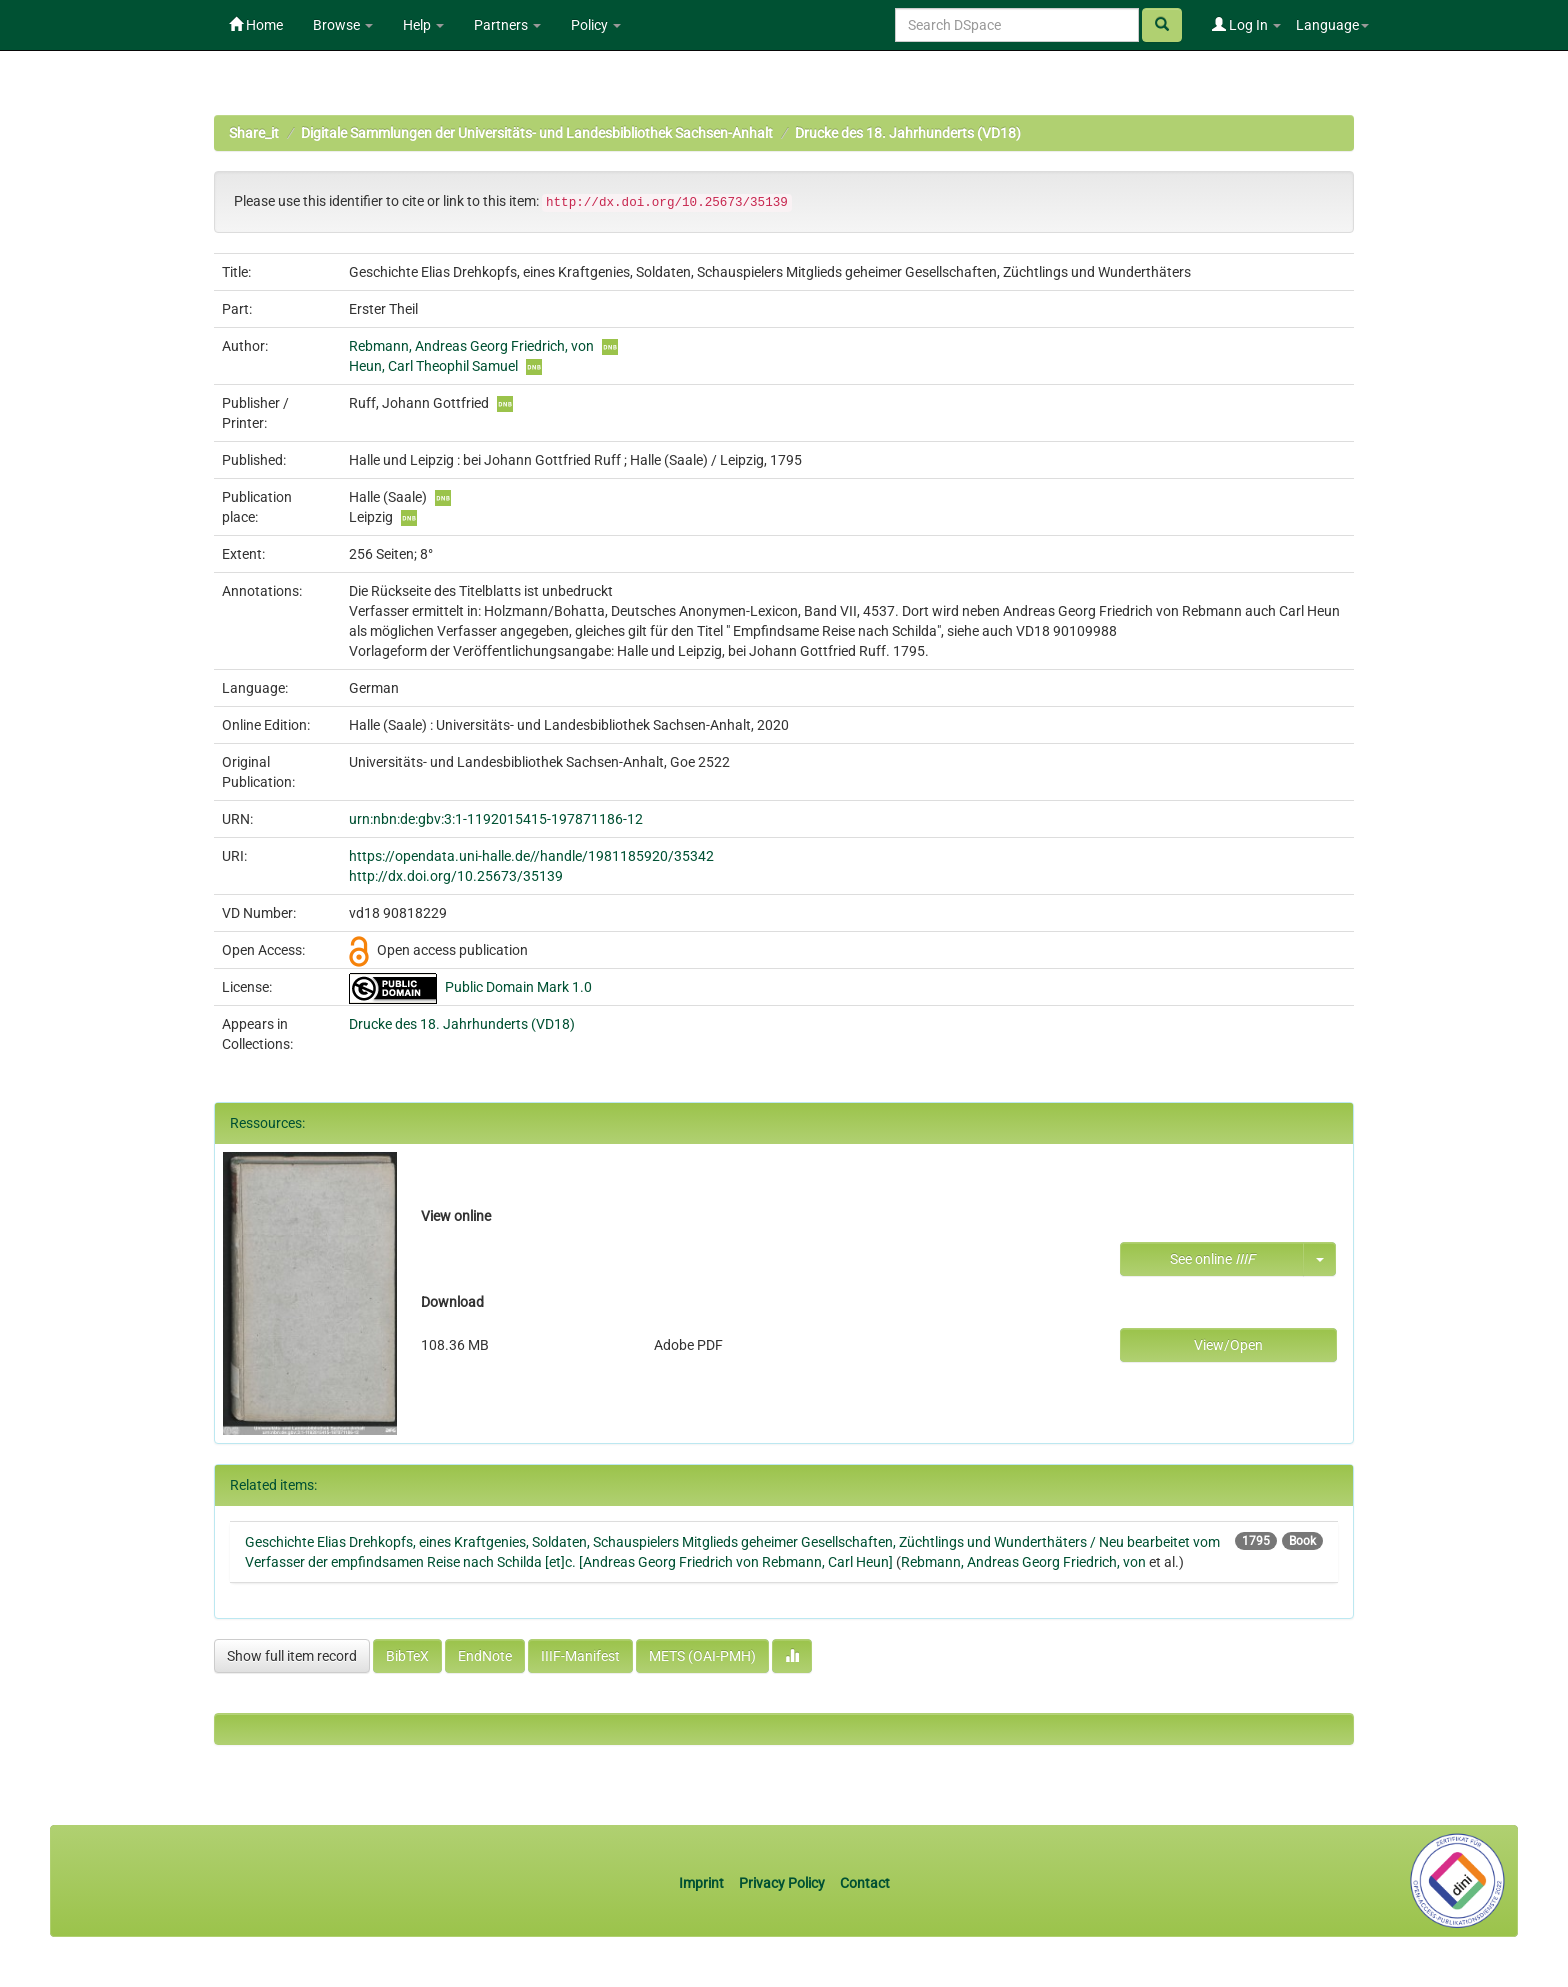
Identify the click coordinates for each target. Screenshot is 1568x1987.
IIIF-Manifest (580, 1656)
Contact (865, 1883)
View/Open (1228, 1345)
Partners (507, 25)
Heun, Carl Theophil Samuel (433, 366)
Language (1332, 25)
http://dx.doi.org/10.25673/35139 (456, 876)
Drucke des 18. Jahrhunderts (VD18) (908, 133)
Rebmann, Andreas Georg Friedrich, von (471, 346)
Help (423, 25)
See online (1212, 1259)
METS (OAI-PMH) (702, 1656)
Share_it (254, 133)
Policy (596, 25)
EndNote (485, 1656)
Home (256, 25)
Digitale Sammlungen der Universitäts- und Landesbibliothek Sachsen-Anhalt (537, 133)
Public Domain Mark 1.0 (518, 987)
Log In (1246, 25)
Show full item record (292, 1656)
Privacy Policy (782, 1883)
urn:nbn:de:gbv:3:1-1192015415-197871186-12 (496, 819)
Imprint (703, 1883)
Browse (343, 25)
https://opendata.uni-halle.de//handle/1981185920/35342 (531, 856)
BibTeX (407, 1656)
